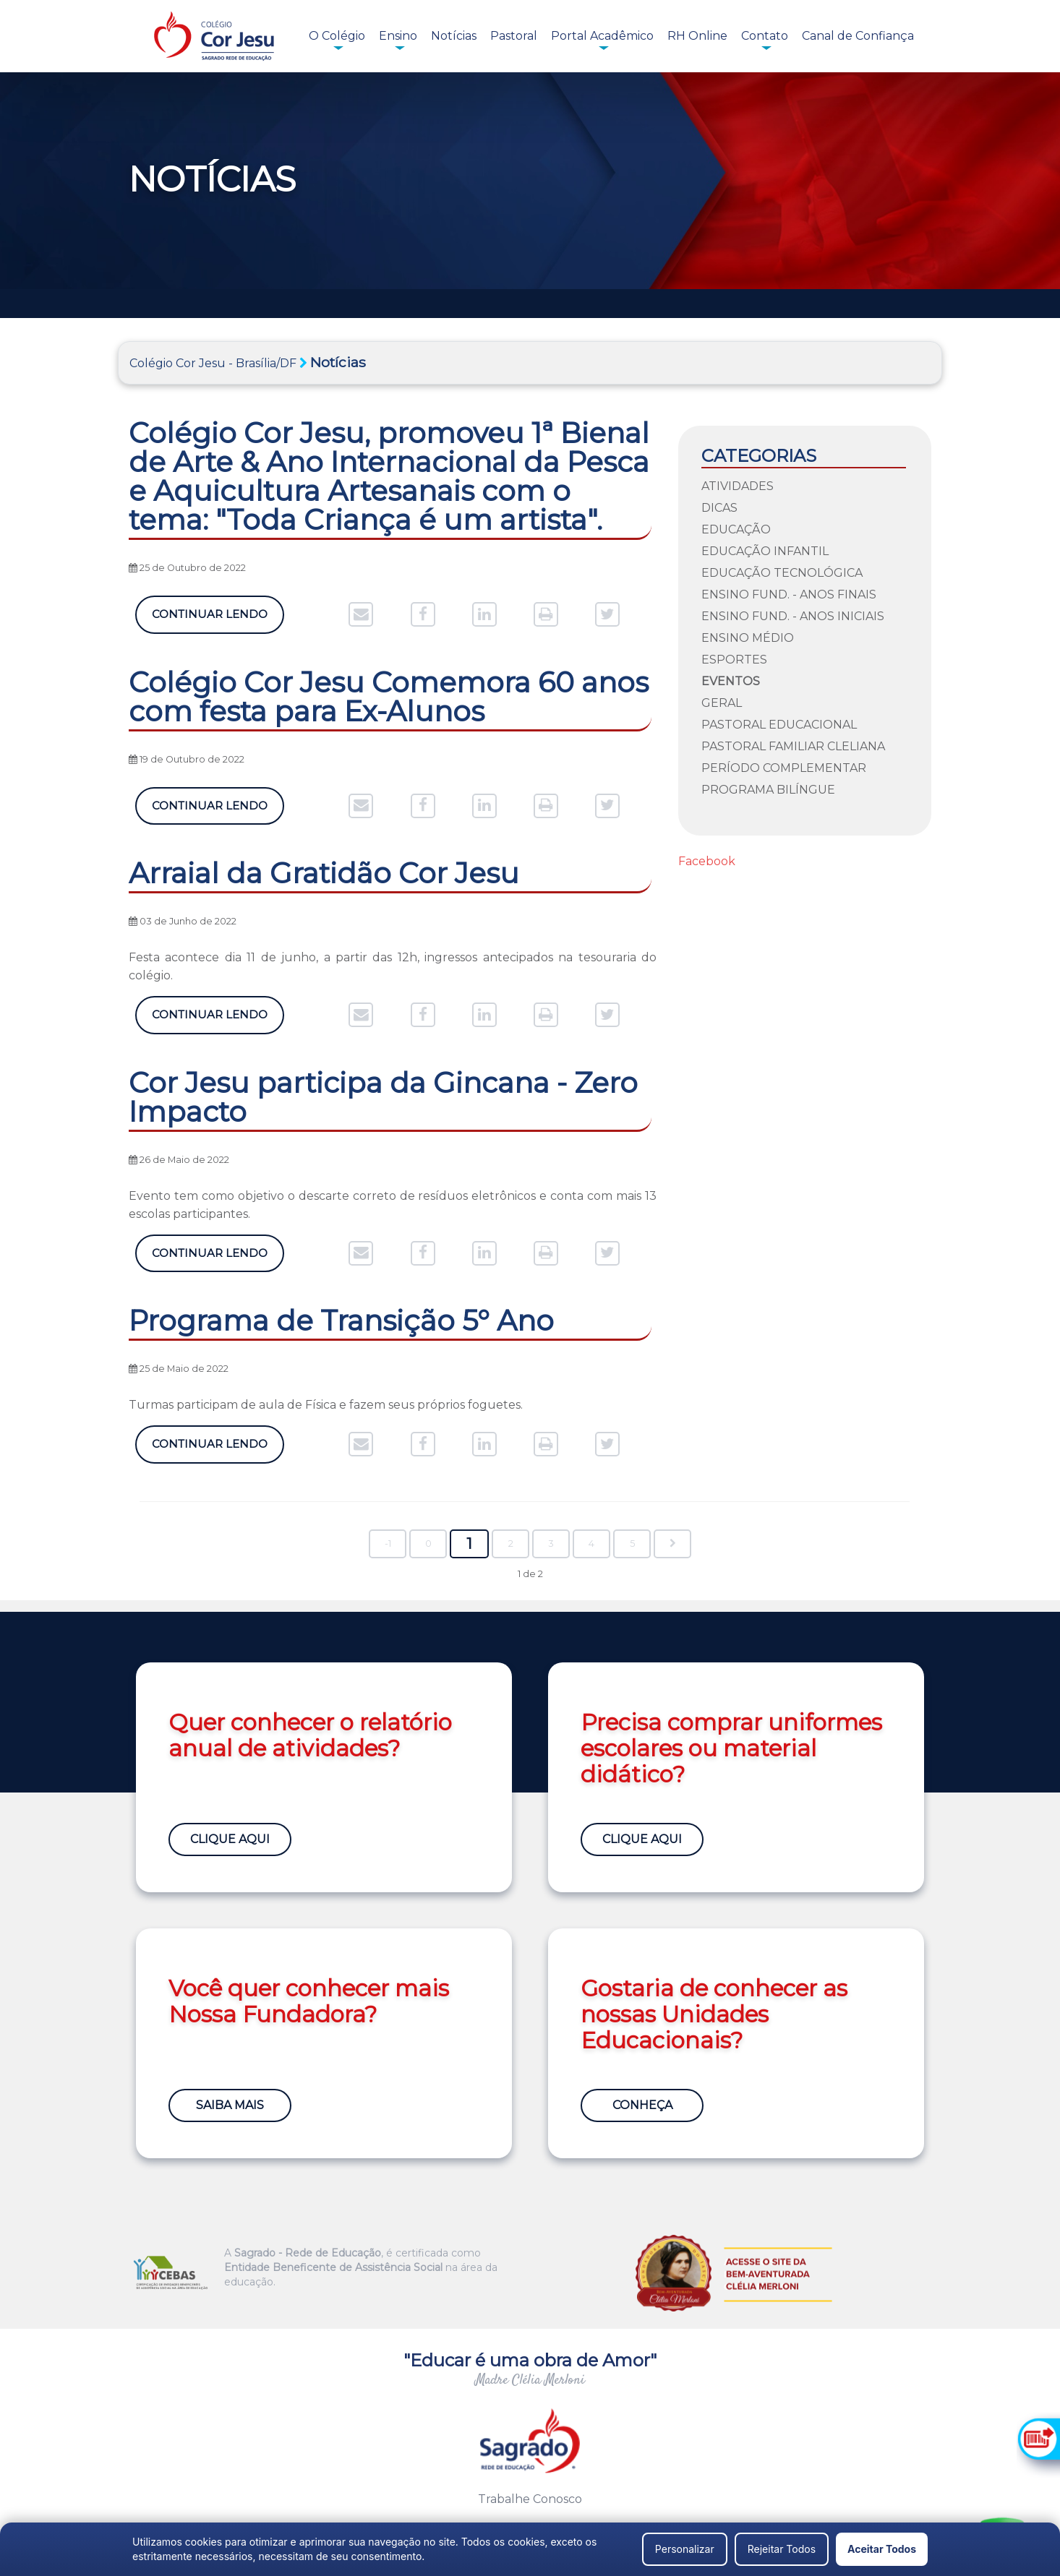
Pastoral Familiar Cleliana (793, 746)
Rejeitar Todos (782, 2549)
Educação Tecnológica (782, 573)
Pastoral (513, 36)
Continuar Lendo (210, 614)
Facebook (706, 861)
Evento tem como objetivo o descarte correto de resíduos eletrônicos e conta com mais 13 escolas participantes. (393, 1205)
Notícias (453, 36)
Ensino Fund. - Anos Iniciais (792, 616)
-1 (388, 1543)
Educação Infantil (765, 551)
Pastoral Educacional (779, 724)
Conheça (642, 2105)
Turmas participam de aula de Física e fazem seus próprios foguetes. (326, 1405)
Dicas (719, 508)
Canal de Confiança (858, 36)
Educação (736, 529)
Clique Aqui (230, 1839)
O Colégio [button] (337, 36)
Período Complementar (783, 768)
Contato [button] (764, 36)
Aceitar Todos (881, 2549)
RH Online (697, 36)
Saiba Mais (230, 2105)
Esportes (734, 659)
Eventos (730, 681)
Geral (721, 703)
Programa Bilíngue (768, 790)
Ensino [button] (398, 36)
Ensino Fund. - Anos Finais (788, 594)
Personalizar (684, 2549)
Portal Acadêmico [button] (602, 36)
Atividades (737, 486)
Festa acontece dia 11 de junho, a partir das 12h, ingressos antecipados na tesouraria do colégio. (393, 966)
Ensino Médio (747, 638)
